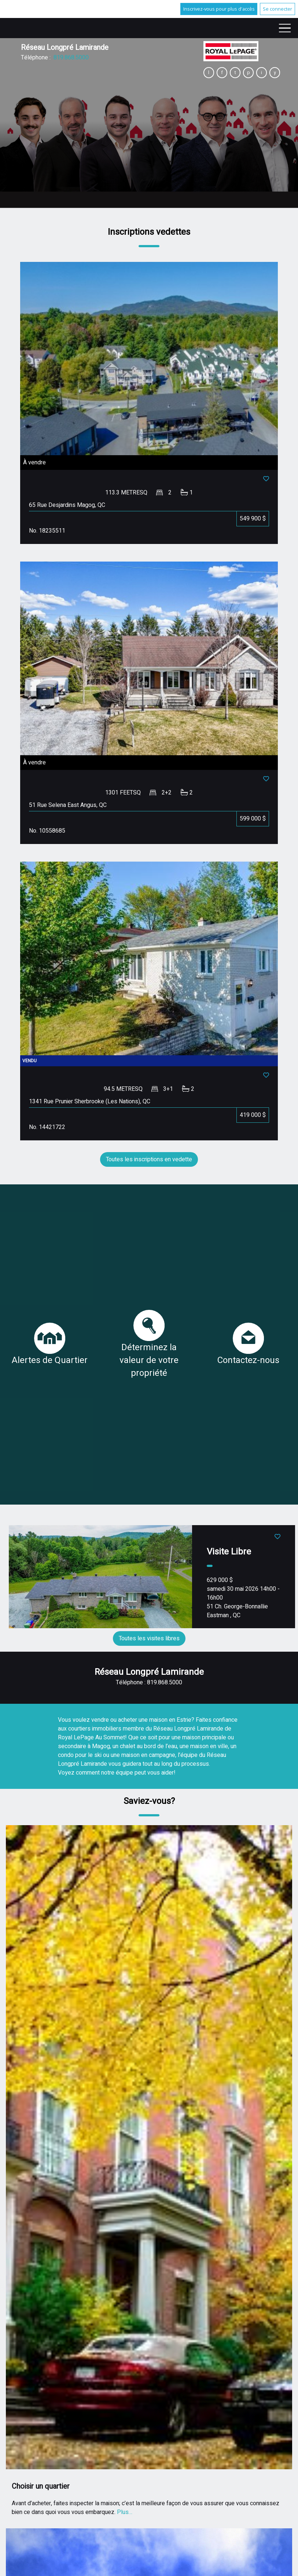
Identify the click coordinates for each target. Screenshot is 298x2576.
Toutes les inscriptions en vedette (149, 1159)
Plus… (124, 2512)
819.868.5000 (71, 57)
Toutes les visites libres (149, 1638)
